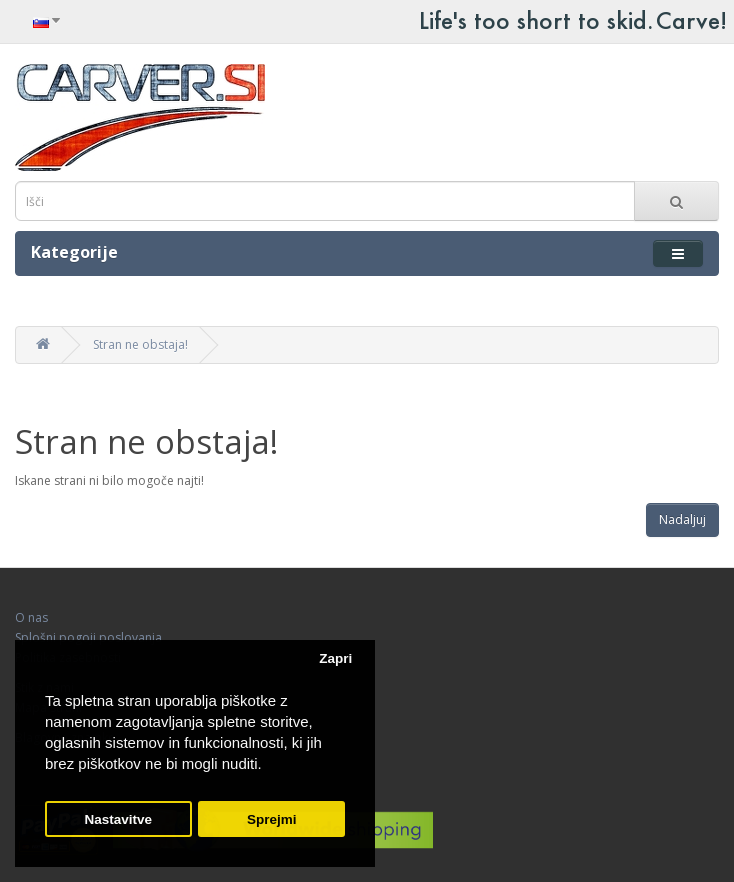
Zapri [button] (335, 658)
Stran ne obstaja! (140, 344)
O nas (31, 617)
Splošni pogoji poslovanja (88, 637)
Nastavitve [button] (119, 819)
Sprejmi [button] (272, 819)
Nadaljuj (682, 519)
